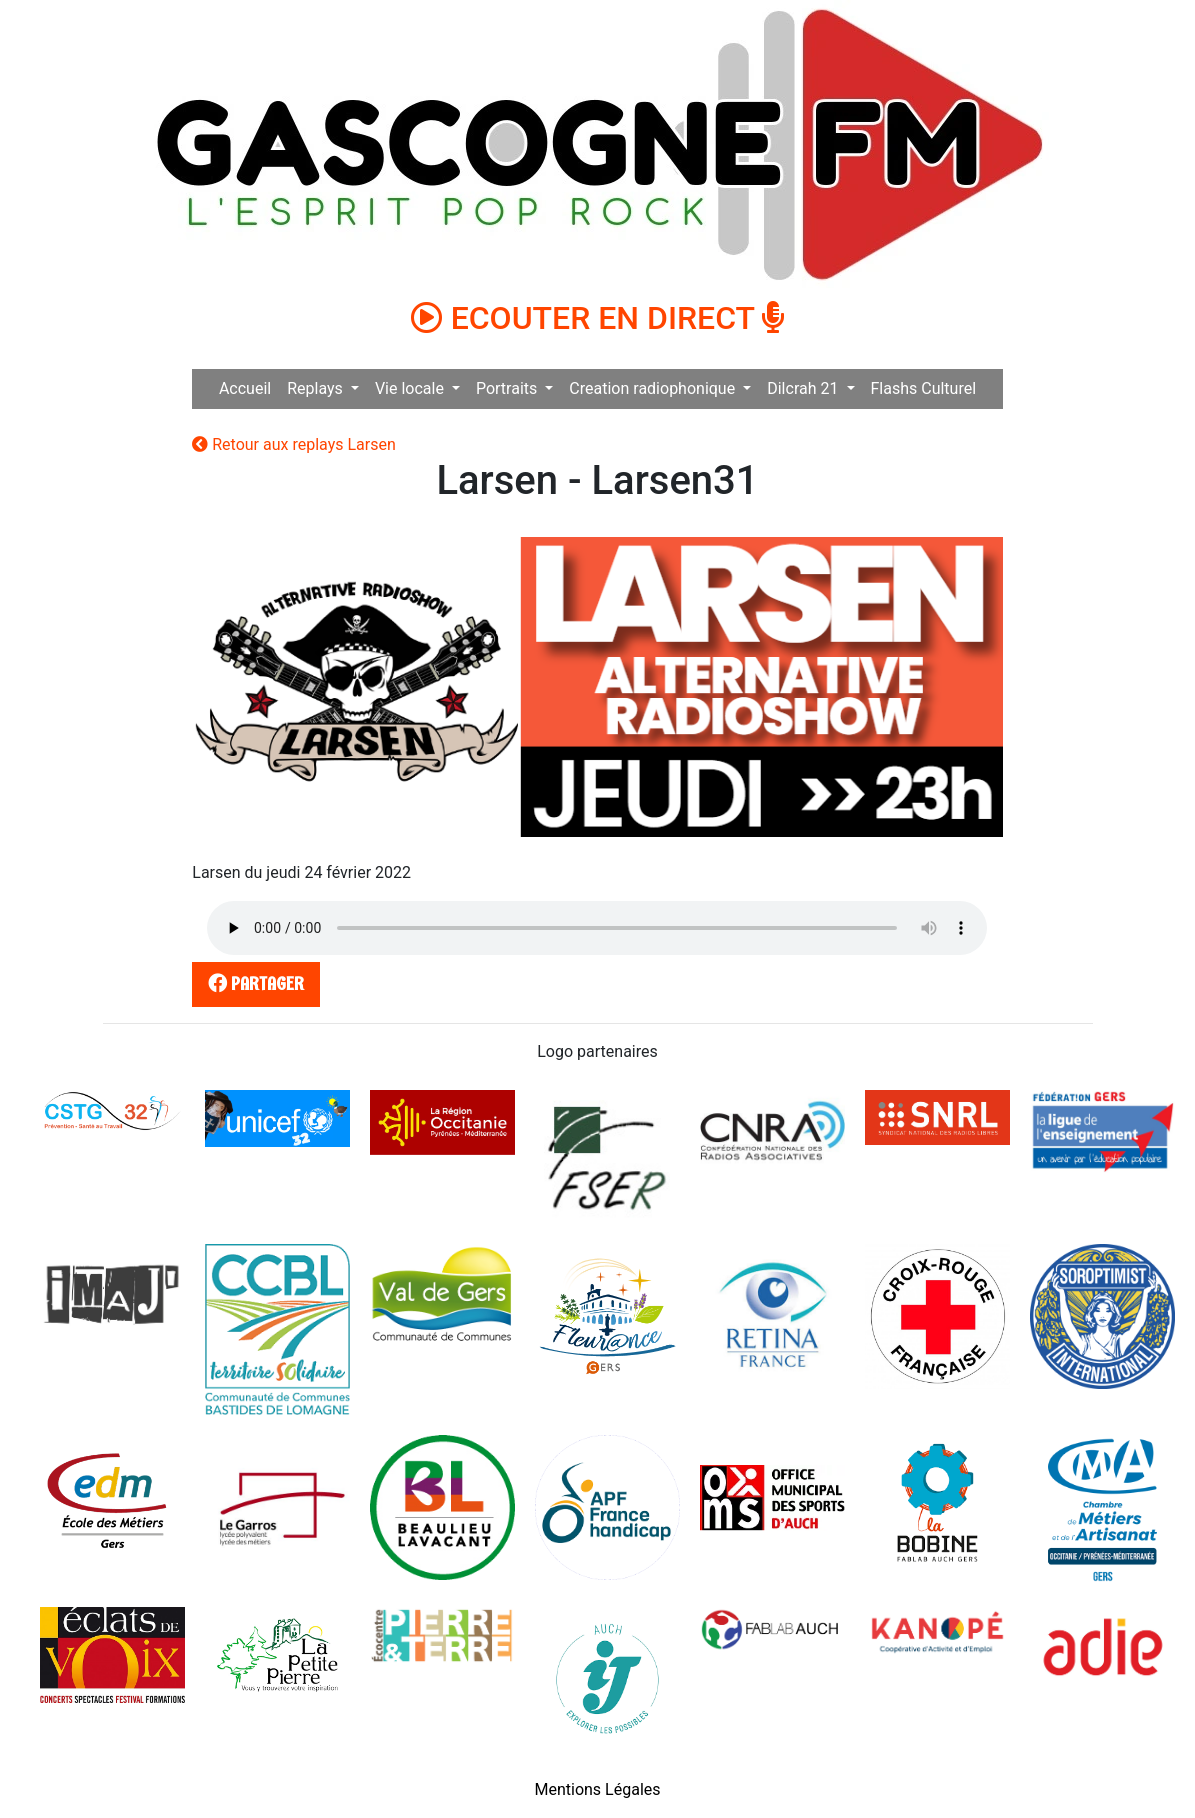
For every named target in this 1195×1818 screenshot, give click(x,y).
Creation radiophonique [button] (654, 388)
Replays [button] (317, 388)
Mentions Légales (597, 1789)
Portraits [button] (508, 388)
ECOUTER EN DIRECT (598, 318)
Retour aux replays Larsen (294, 444)
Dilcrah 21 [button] (804, 388)
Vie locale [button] (411, 388)
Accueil (245, 388)
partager (253, 983)
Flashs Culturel (924, 388)
